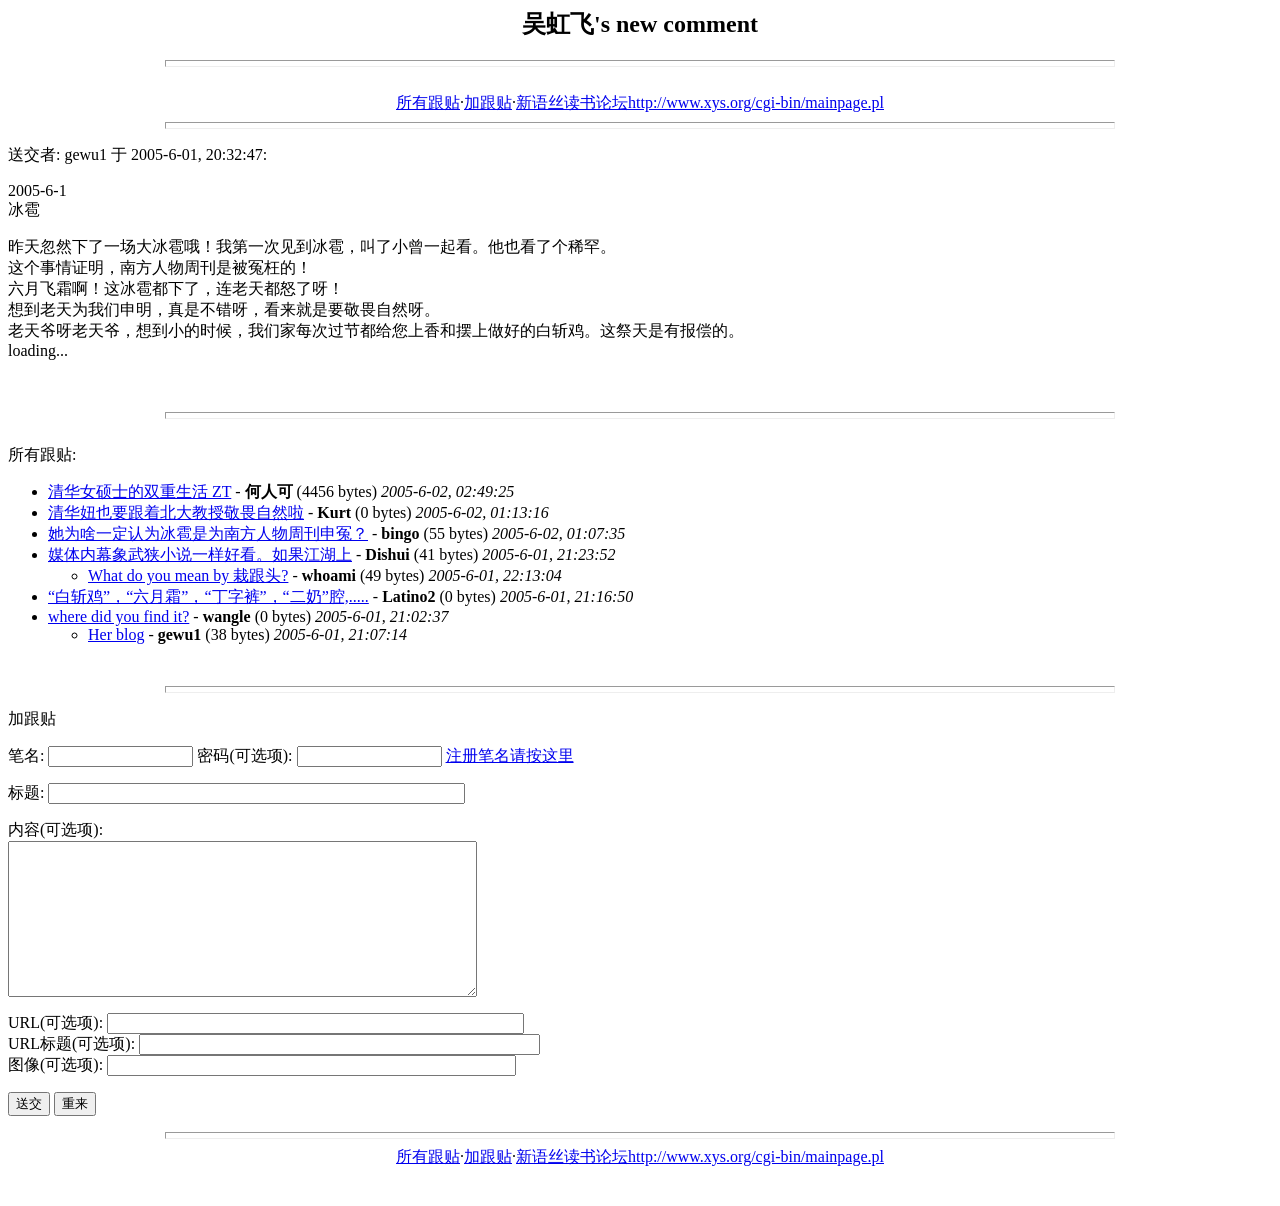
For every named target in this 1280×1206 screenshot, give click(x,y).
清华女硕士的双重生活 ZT (139, 491)
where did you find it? (118, 616)
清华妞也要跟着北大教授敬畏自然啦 (176, 512)
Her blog (116, 634)
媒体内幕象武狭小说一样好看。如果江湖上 (200, 554)
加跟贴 (488, 102)
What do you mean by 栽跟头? (188, 575)
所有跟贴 (428, 102)
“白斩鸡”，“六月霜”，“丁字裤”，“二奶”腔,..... (208, 596)
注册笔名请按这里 (510, 755)
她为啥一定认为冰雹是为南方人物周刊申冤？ (208, 533)
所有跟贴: (42, 454)
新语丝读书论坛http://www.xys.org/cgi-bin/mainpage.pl (700, 102)
